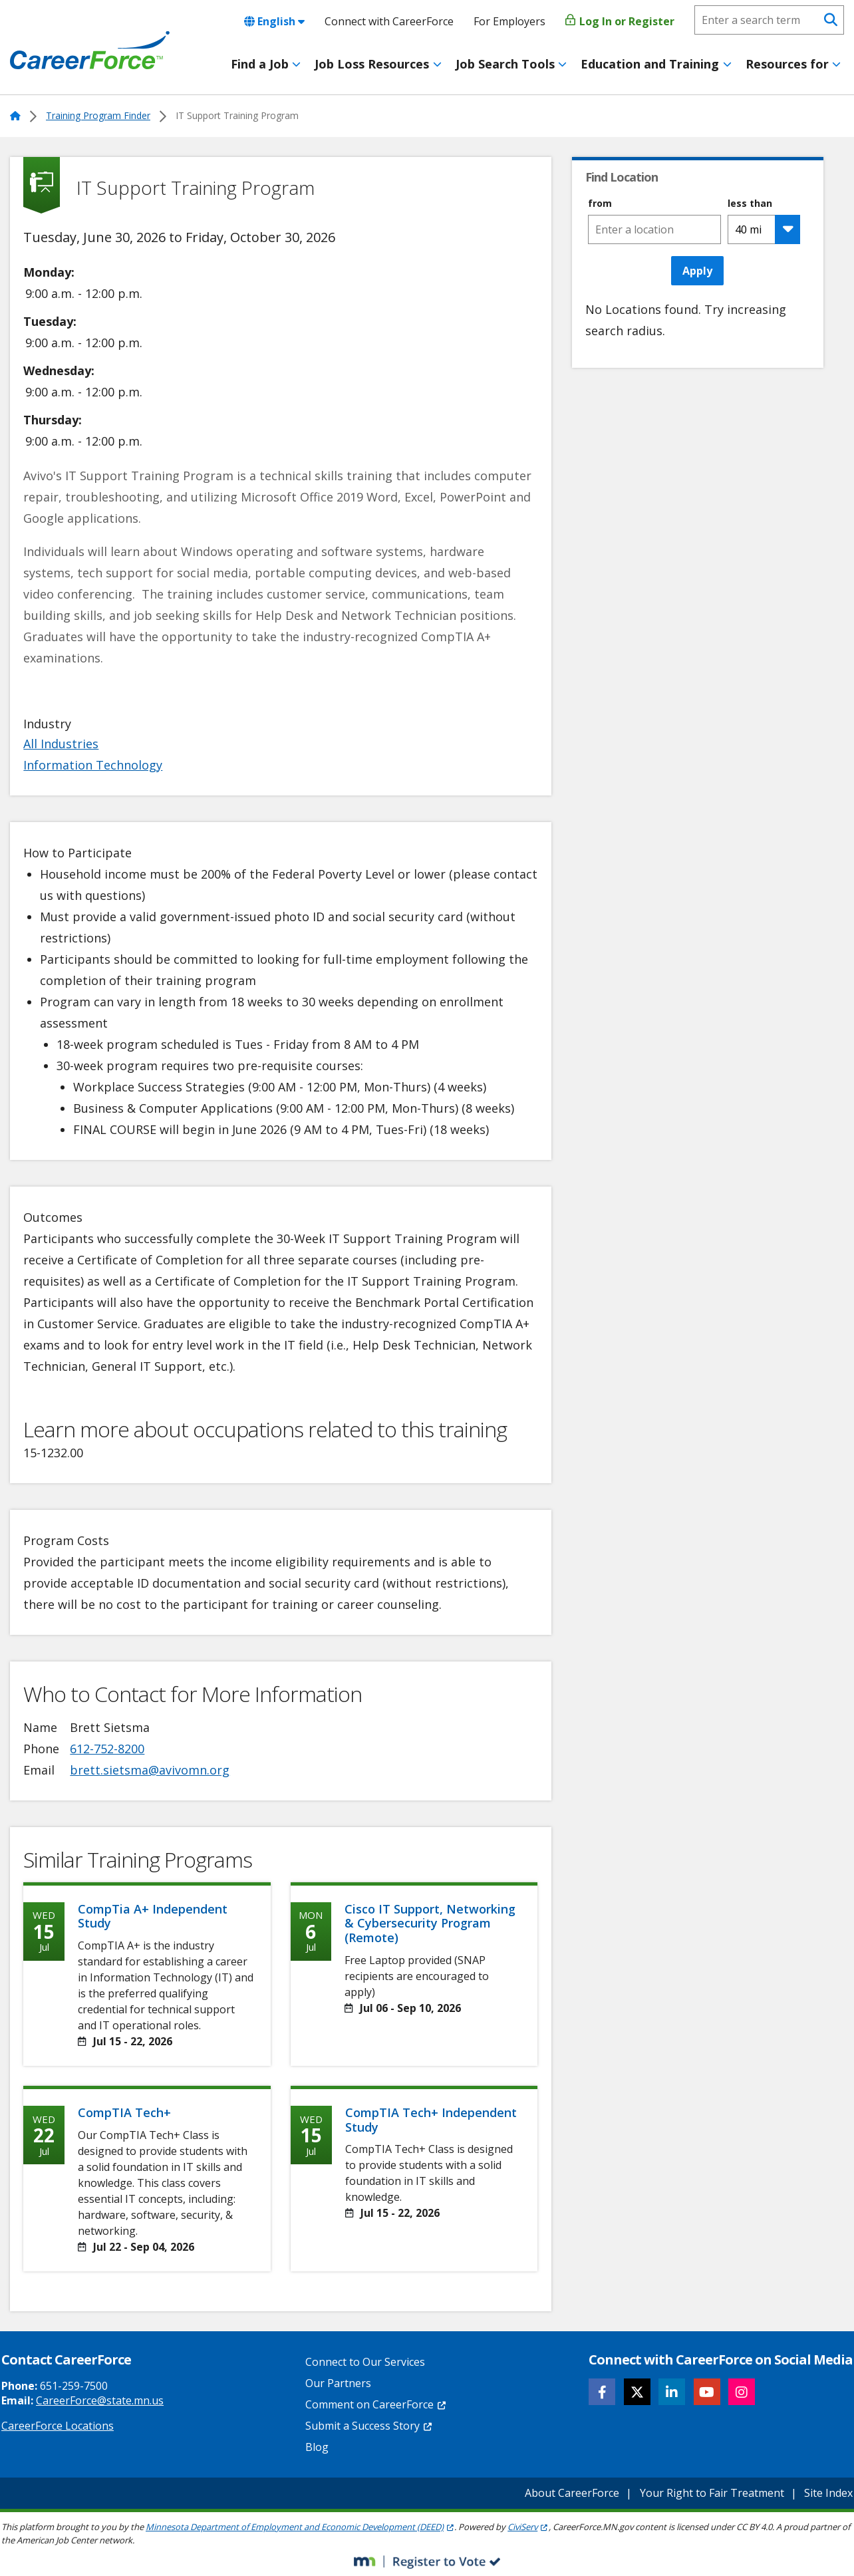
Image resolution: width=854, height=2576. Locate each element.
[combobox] (654, 229)
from (600, 203)
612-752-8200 (107, 1749)
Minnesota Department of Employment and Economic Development (300, 2527)
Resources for (787, 64)
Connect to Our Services (365, 2362)
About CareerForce (572, 2493)
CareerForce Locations (57, 2425)
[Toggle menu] (296, 64)
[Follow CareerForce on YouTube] (707, 2391)
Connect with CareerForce (389, 21)
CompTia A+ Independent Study (152, 1916)
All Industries (60, 744)
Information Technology (92, 765)
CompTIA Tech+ (124, 2112)
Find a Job (260, 64)
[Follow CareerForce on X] (637, 2391)
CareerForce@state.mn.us (100, 2400)
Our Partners (338, 2383)
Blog (317, 2447)
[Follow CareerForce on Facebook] (602, 2391)
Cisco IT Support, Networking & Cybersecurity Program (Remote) (430, 1923)
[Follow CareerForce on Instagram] (741, 2391)
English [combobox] (274, 21)
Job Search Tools (505, 64)
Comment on (376, 2404)
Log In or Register (620, 21)
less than (750, 203)
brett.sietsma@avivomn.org (149, 1770)
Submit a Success (369, 2425)
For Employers (509, 21)
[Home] (90, 50)
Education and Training (650, 64)
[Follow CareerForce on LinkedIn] (671, 2391)
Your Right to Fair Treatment (712, 2493)
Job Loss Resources (372, 64)
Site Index (828, 2493)
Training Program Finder (98, 115)
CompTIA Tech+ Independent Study (431, 2119)
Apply (697, 270)
